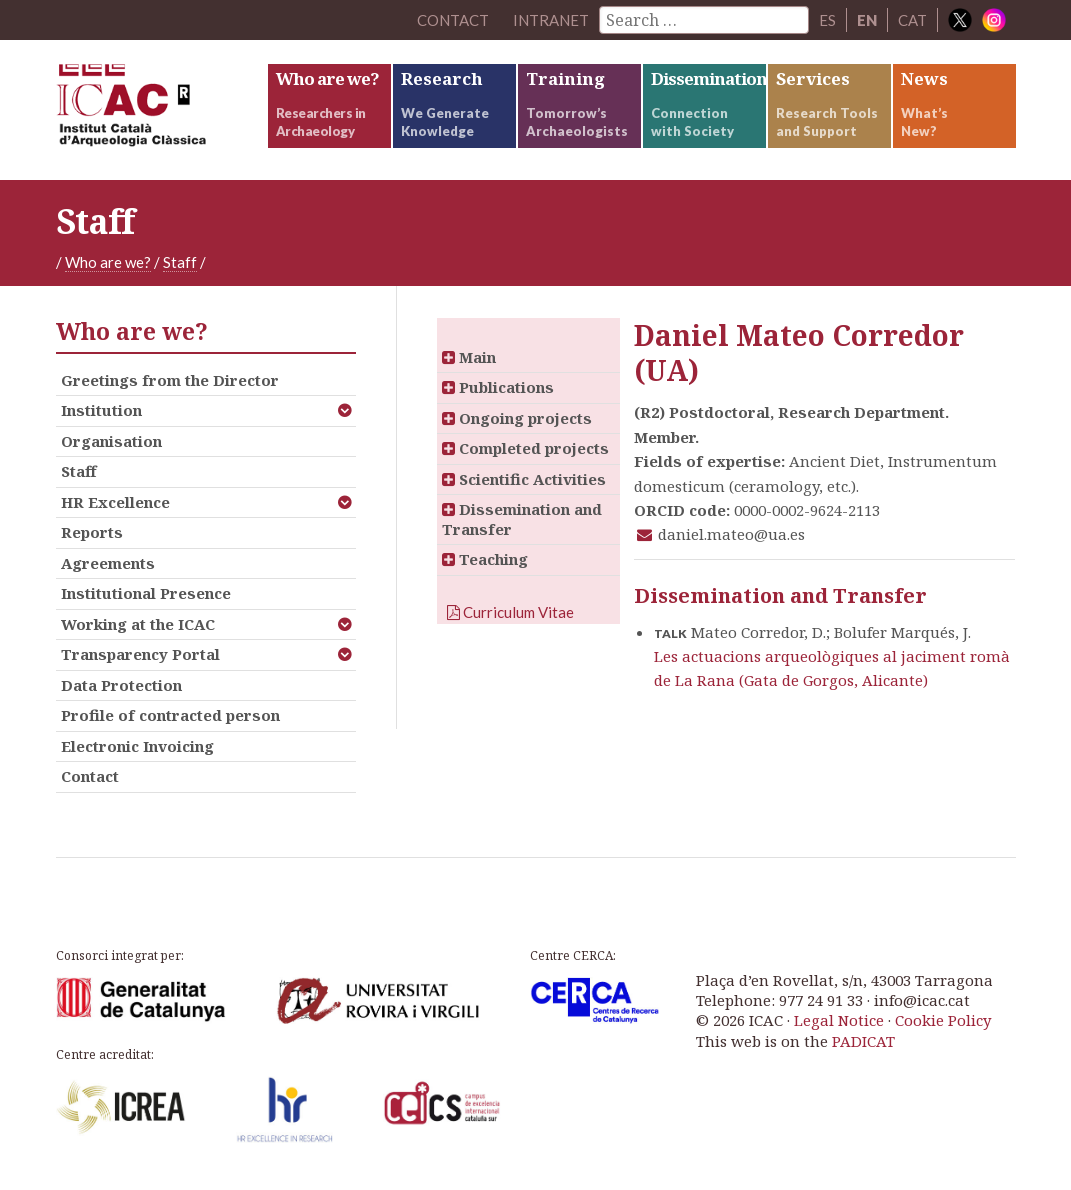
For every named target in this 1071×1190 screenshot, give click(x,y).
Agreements (108, 563)
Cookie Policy (943, 1020)
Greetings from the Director (170, 380)
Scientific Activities (524, 479)
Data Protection (121, 685)
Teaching (485, 559)
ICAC (161, 110)
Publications (498, 387)
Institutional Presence (146, 593)
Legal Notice (839, 1020)
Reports (92, 532)
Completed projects (525, 448)
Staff (180, 262)
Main (469, 357)
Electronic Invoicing (137, 746)
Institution (101, 410)
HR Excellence (115, 502)
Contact (90, 776)
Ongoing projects (517, 418)
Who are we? (108, 262)
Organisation (111, 441)
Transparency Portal (140, 654)
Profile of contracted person (170, 715)
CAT (912, 20)
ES (827, 20)
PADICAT (863, 1041)
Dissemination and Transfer (522, 519)
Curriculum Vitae (510, 612)
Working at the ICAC (138, 624)
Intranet (551, 20)
